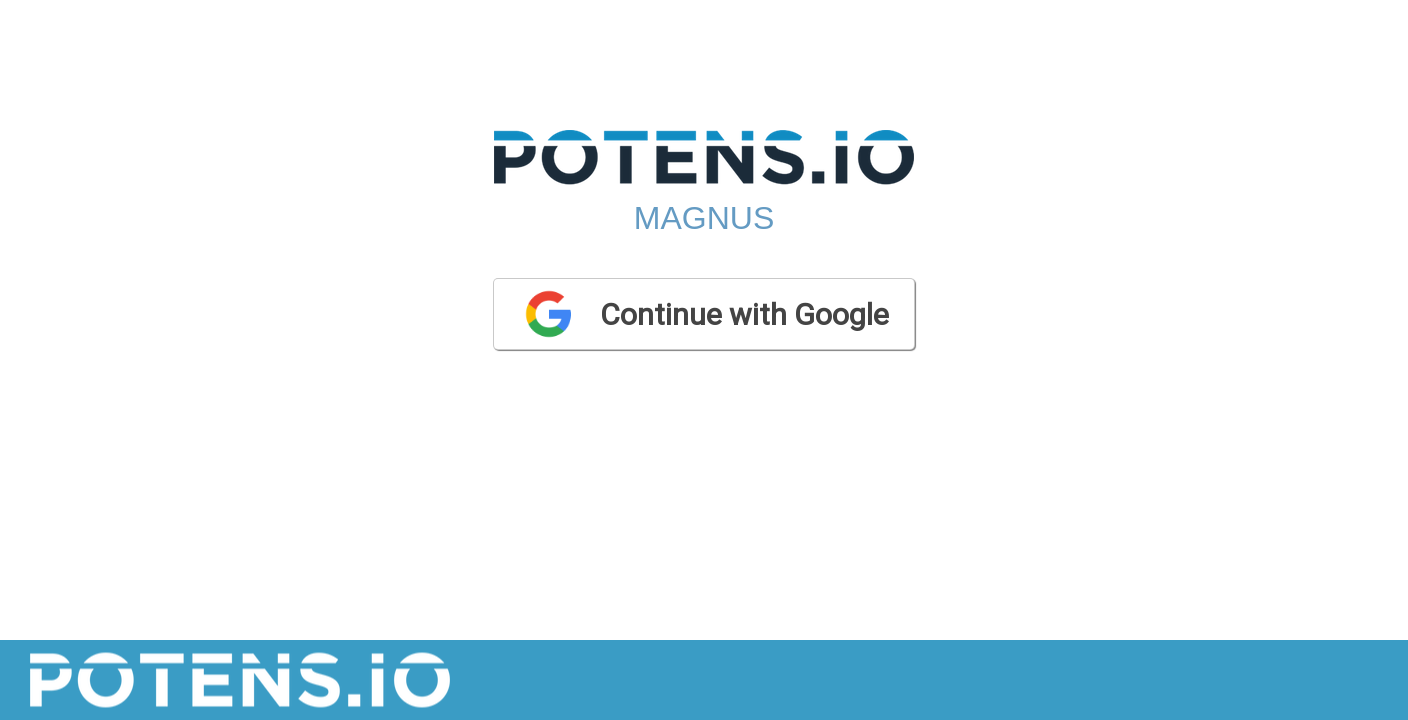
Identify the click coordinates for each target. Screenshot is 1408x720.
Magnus (704, 218)
